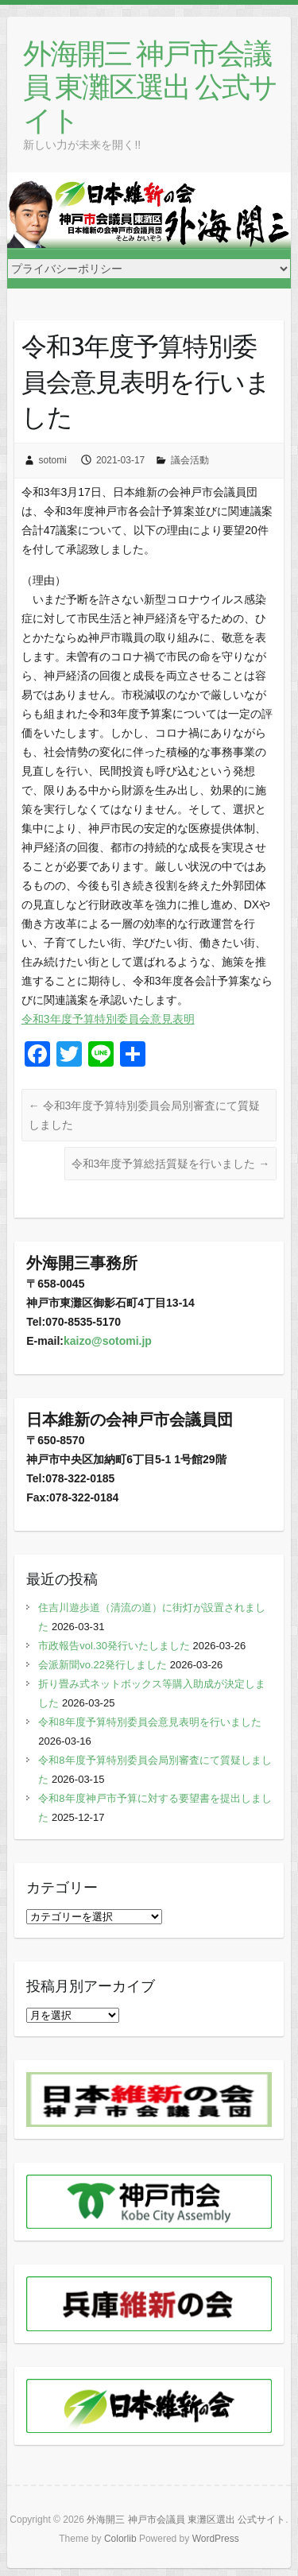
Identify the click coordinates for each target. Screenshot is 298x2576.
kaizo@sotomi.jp (108, 1340)
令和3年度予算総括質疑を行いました (171, 1163)
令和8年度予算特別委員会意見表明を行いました (149, 1722)
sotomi (53, 460)
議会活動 (190, 460)
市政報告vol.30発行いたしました (114, 1646)
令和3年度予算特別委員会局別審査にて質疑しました (145, 1115)
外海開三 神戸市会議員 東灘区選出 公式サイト (150, 86)
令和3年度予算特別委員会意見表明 (108, 1019)
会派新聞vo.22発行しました (102, 1665)
